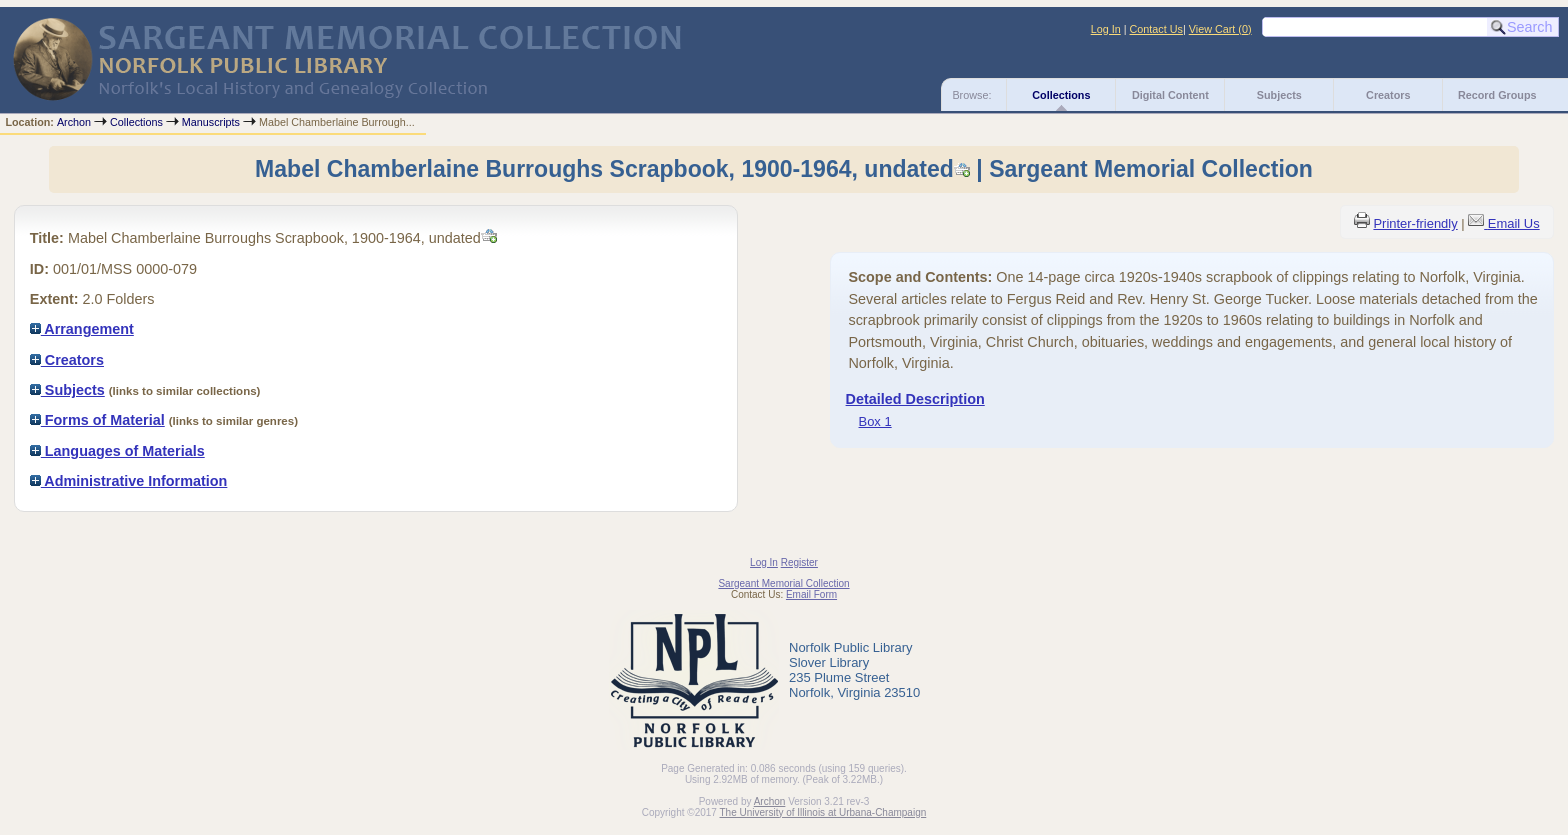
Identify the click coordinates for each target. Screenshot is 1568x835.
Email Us (1514, 223)
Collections (1061, 95)
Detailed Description (915, 399)
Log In (1106, 29)
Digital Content (1170, 95)
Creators (1388, 95)
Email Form (811, 594)
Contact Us (1156, 29)
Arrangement (82, 329)
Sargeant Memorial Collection (783, 583)
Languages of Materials (117, 451)
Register (799, 562)
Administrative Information (129, 481)
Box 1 (875, 421)
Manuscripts (211, 122)
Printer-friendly (1415, 223)
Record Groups (1497, 95)
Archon (74, 122)
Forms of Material (97, 420)
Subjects (1279, 95)
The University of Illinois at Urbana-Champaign (823, 812)
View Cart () (1220, 29)
